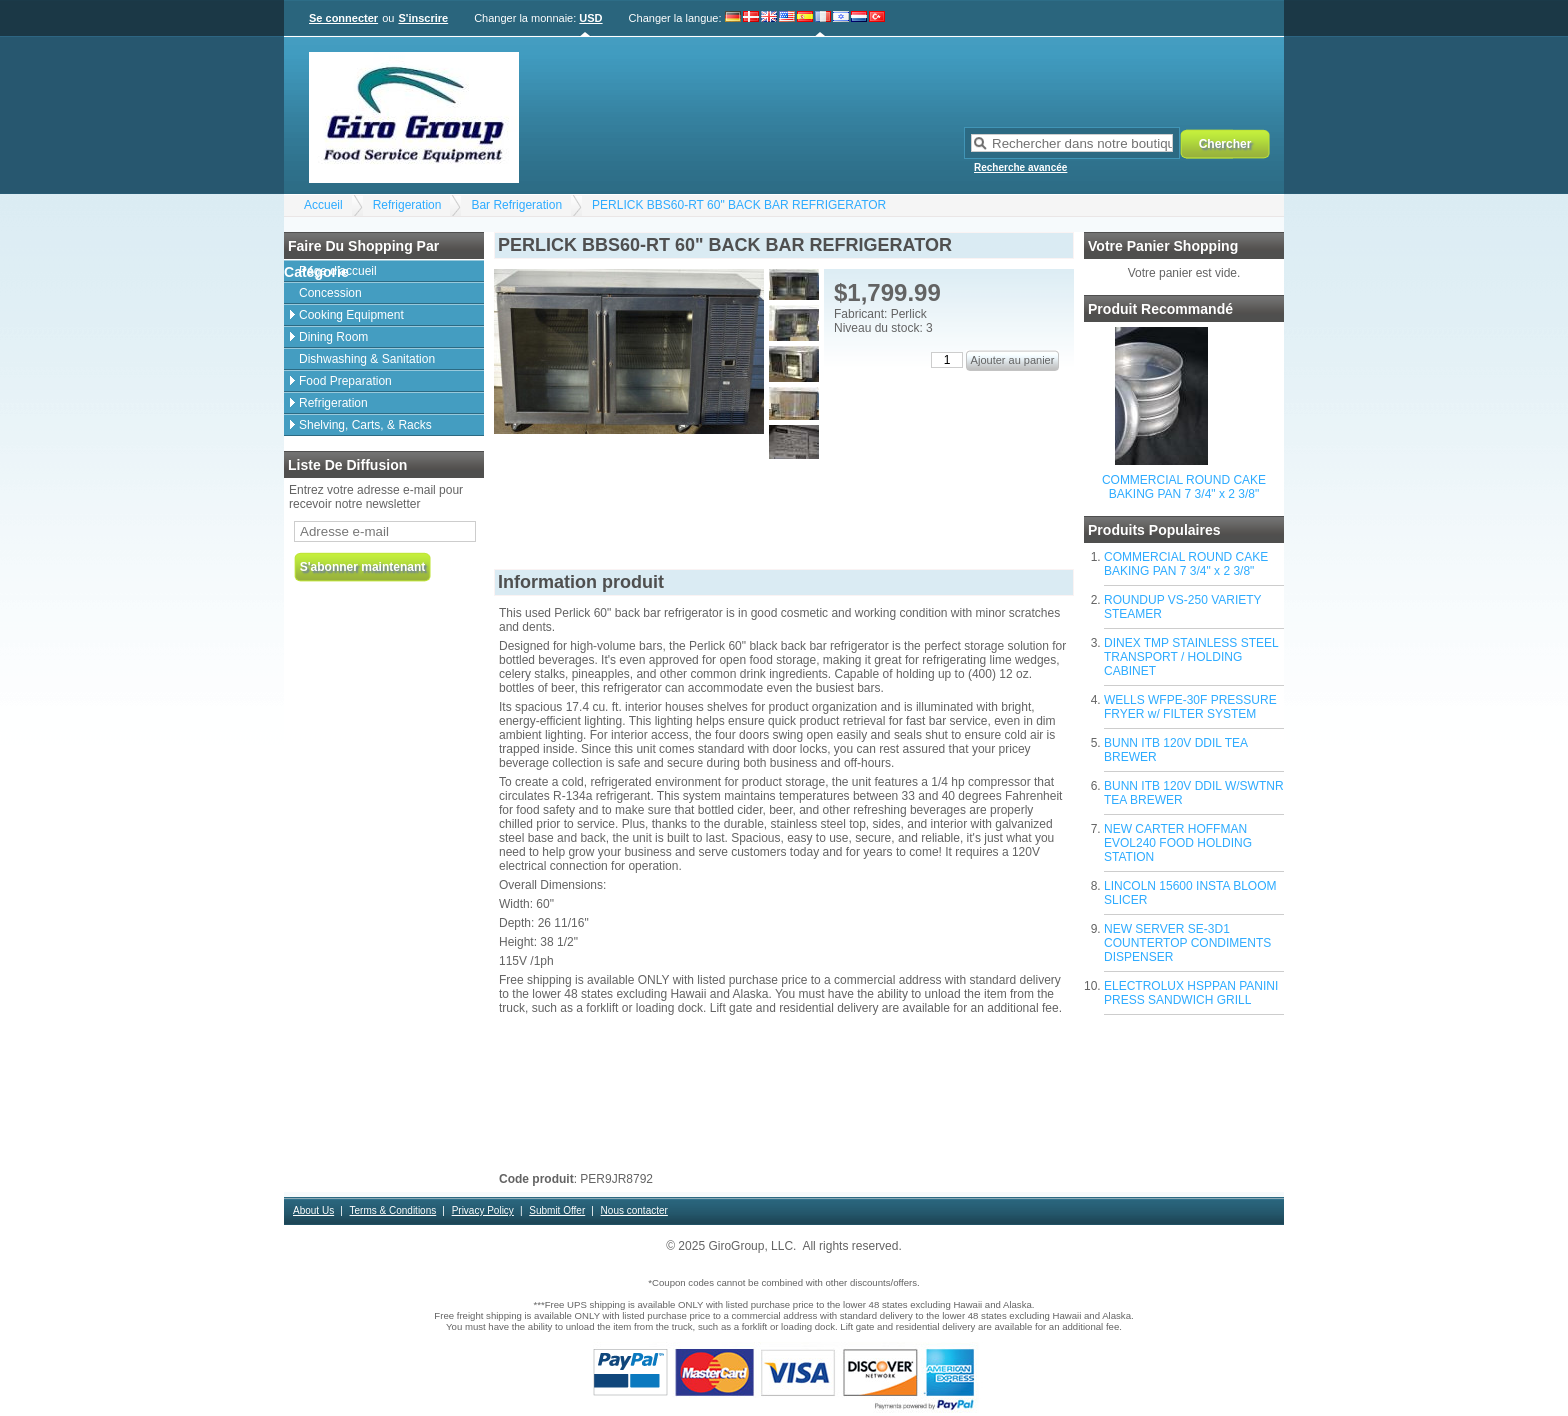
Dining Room (333, 337)
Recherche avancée (1020, 167)
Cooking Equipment (351, 315)
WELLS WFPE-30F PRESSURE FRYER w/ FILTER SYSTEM (1190, 707)
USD (590, 18)
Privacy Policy (483, 1210)
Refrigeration (407, 205)
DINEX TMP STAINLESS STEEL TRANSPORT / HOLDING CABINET (1191, 657)
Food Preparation (345, 381)
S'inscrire (423, 18)
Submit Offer (557, 1210)
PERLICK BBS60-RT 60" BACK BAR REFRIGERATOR (739, 205)
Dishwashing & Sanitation (367, 359)
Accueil (323, 205)
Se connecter (343, 18)
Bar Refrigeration (516, 205)
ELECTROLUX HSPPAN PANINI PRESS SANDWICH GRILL (1191, 993)
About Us (313, 1210)
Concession (330, 293)
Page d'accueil (338, 271)
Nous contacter (634, 1210)
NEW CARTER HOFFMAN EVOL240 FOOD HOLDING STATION (1178, 843)
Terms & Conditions (393, 1210)
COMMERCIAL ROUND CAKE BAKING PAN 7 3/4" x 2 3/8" (1184, 487)
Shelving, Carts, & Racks (365, 425)
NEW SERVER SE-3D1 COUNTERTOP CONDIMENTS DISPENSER (1187, 943)
